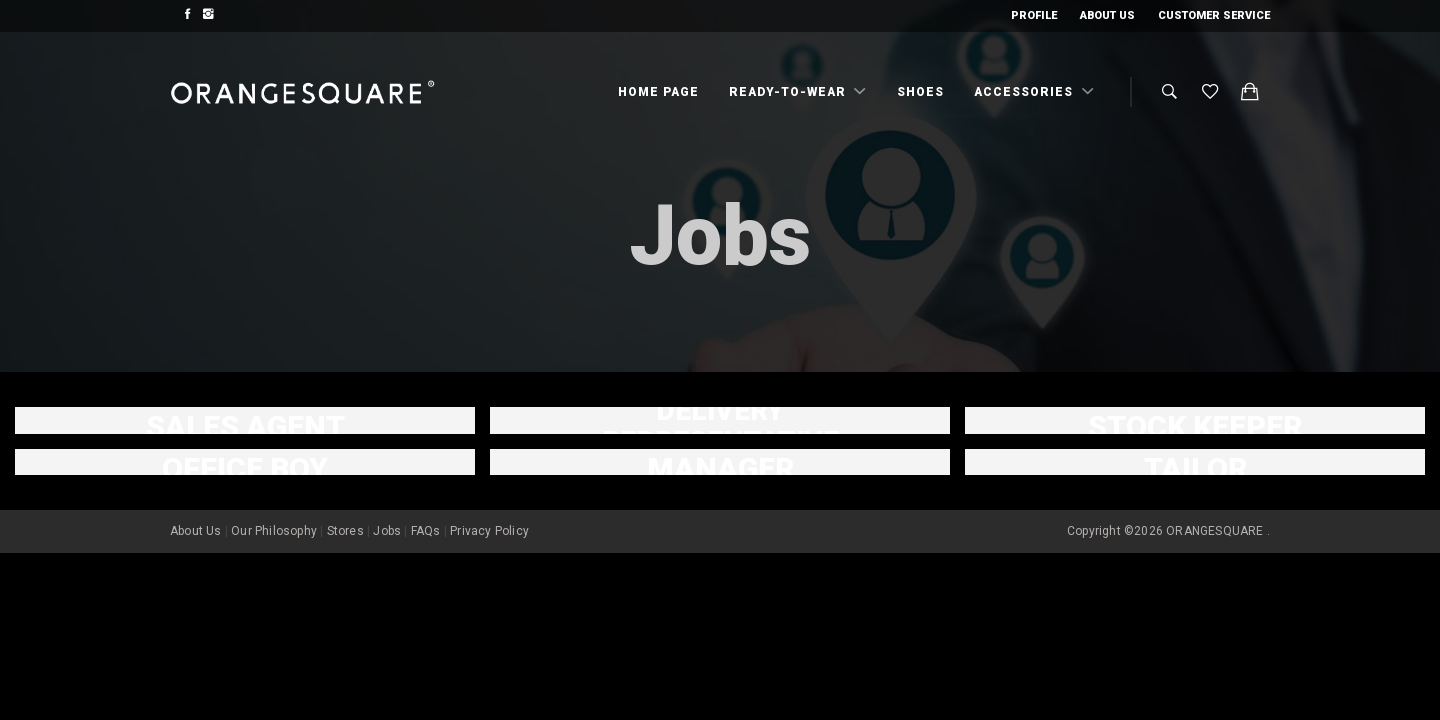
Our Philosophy (274, 531)
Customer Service (1214, 15)
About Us (1107, 15)
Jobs (387, 531)
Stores (345, 531)
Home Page (658, 92)
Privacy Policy (489, 531)
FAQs (426, 531)
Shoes (920, 92)
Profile (1034, 15)
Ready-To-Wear (789, 92)
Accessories (1025, 92)
